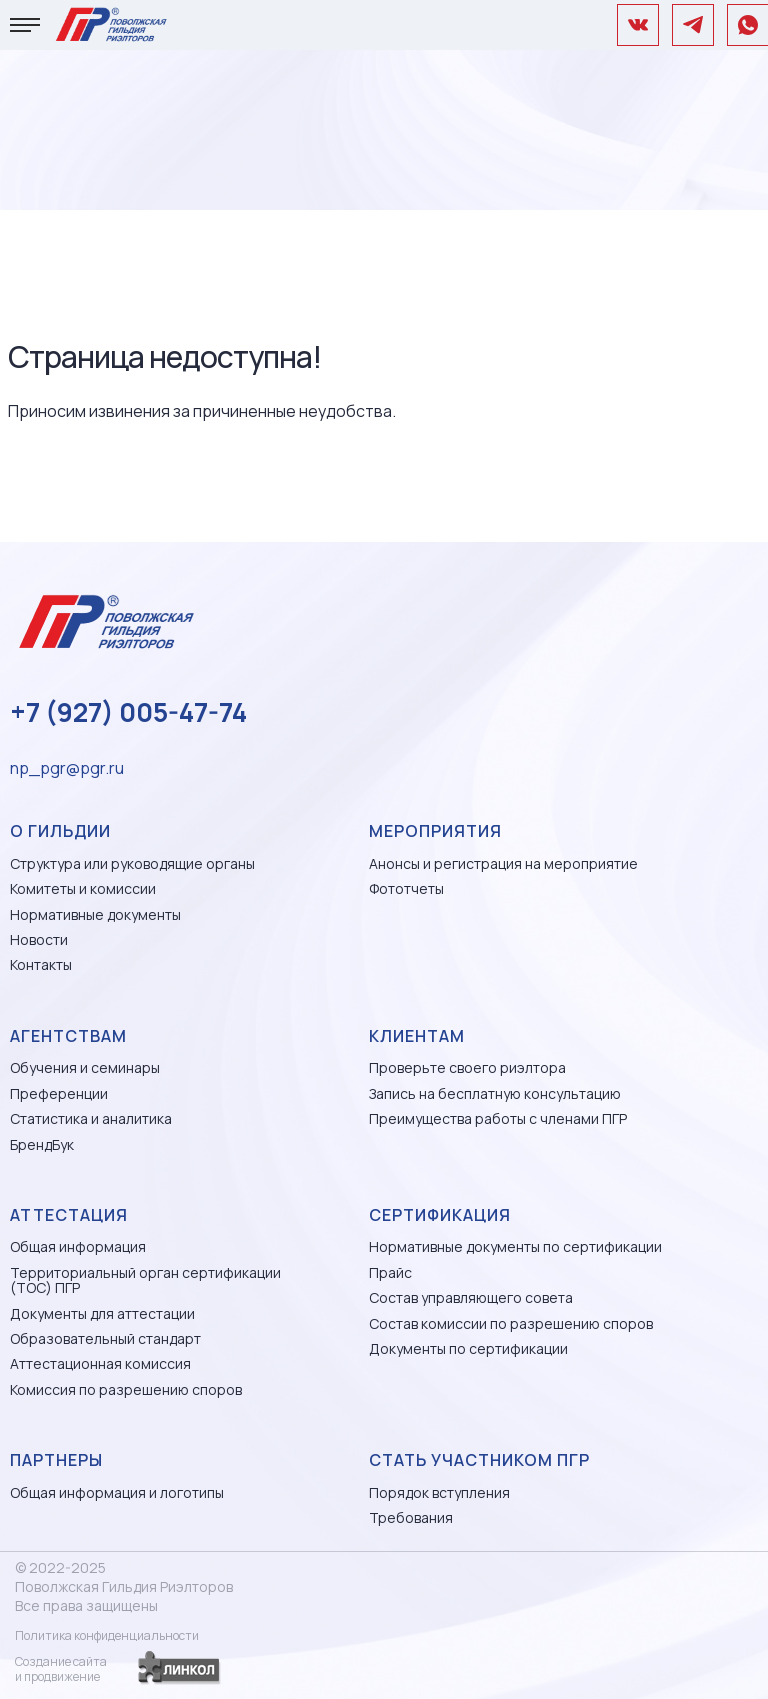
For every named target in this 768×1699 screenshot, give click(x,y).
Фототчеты (406, 888)
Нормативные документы (95, 914)
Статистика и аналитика (91, 1118)
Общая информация (78, 1246)
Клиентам (417, 1036)
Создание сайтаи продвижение (61, 1669)
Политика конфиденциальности (107, 1635)
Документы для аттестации (102, 1313)
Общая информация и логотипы (117, 1492)
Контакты (41, 964)
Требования (411, 1517)
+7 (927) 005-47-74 (128, 712)
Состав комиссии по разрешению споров (511, 1323)
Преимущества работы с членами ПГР (498, 1118)
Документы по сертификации (468, 1348)
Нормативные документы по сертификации (515, 1246)
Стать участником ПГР (479, 1460)
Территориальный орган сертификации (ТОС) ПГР (145, 1280)
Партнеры (56, 1460)
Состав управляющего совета (471, 1297)
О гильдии (60, 831)
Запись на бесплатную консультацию (495, 1093)
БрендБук (42, 1144)
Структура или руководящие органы (132, 863)
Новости (39, 939)
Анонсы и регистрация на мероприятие (503, 863)
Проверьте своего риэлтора (467, 1067)
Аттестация (69, 1215)
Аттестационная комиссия (100, 1363)
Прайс (390, 1272)
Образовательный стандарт (105, 1338)
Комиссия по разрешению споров (126, 1389)
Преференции (59, 1093)
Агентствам (68, 1036)
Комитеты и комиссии (83, 888)
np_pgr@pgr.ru (67, 768)
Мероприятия (435, 831)
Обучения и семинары (85, 1067)
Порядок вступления (439, 1492)
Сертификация (440, 1215)
